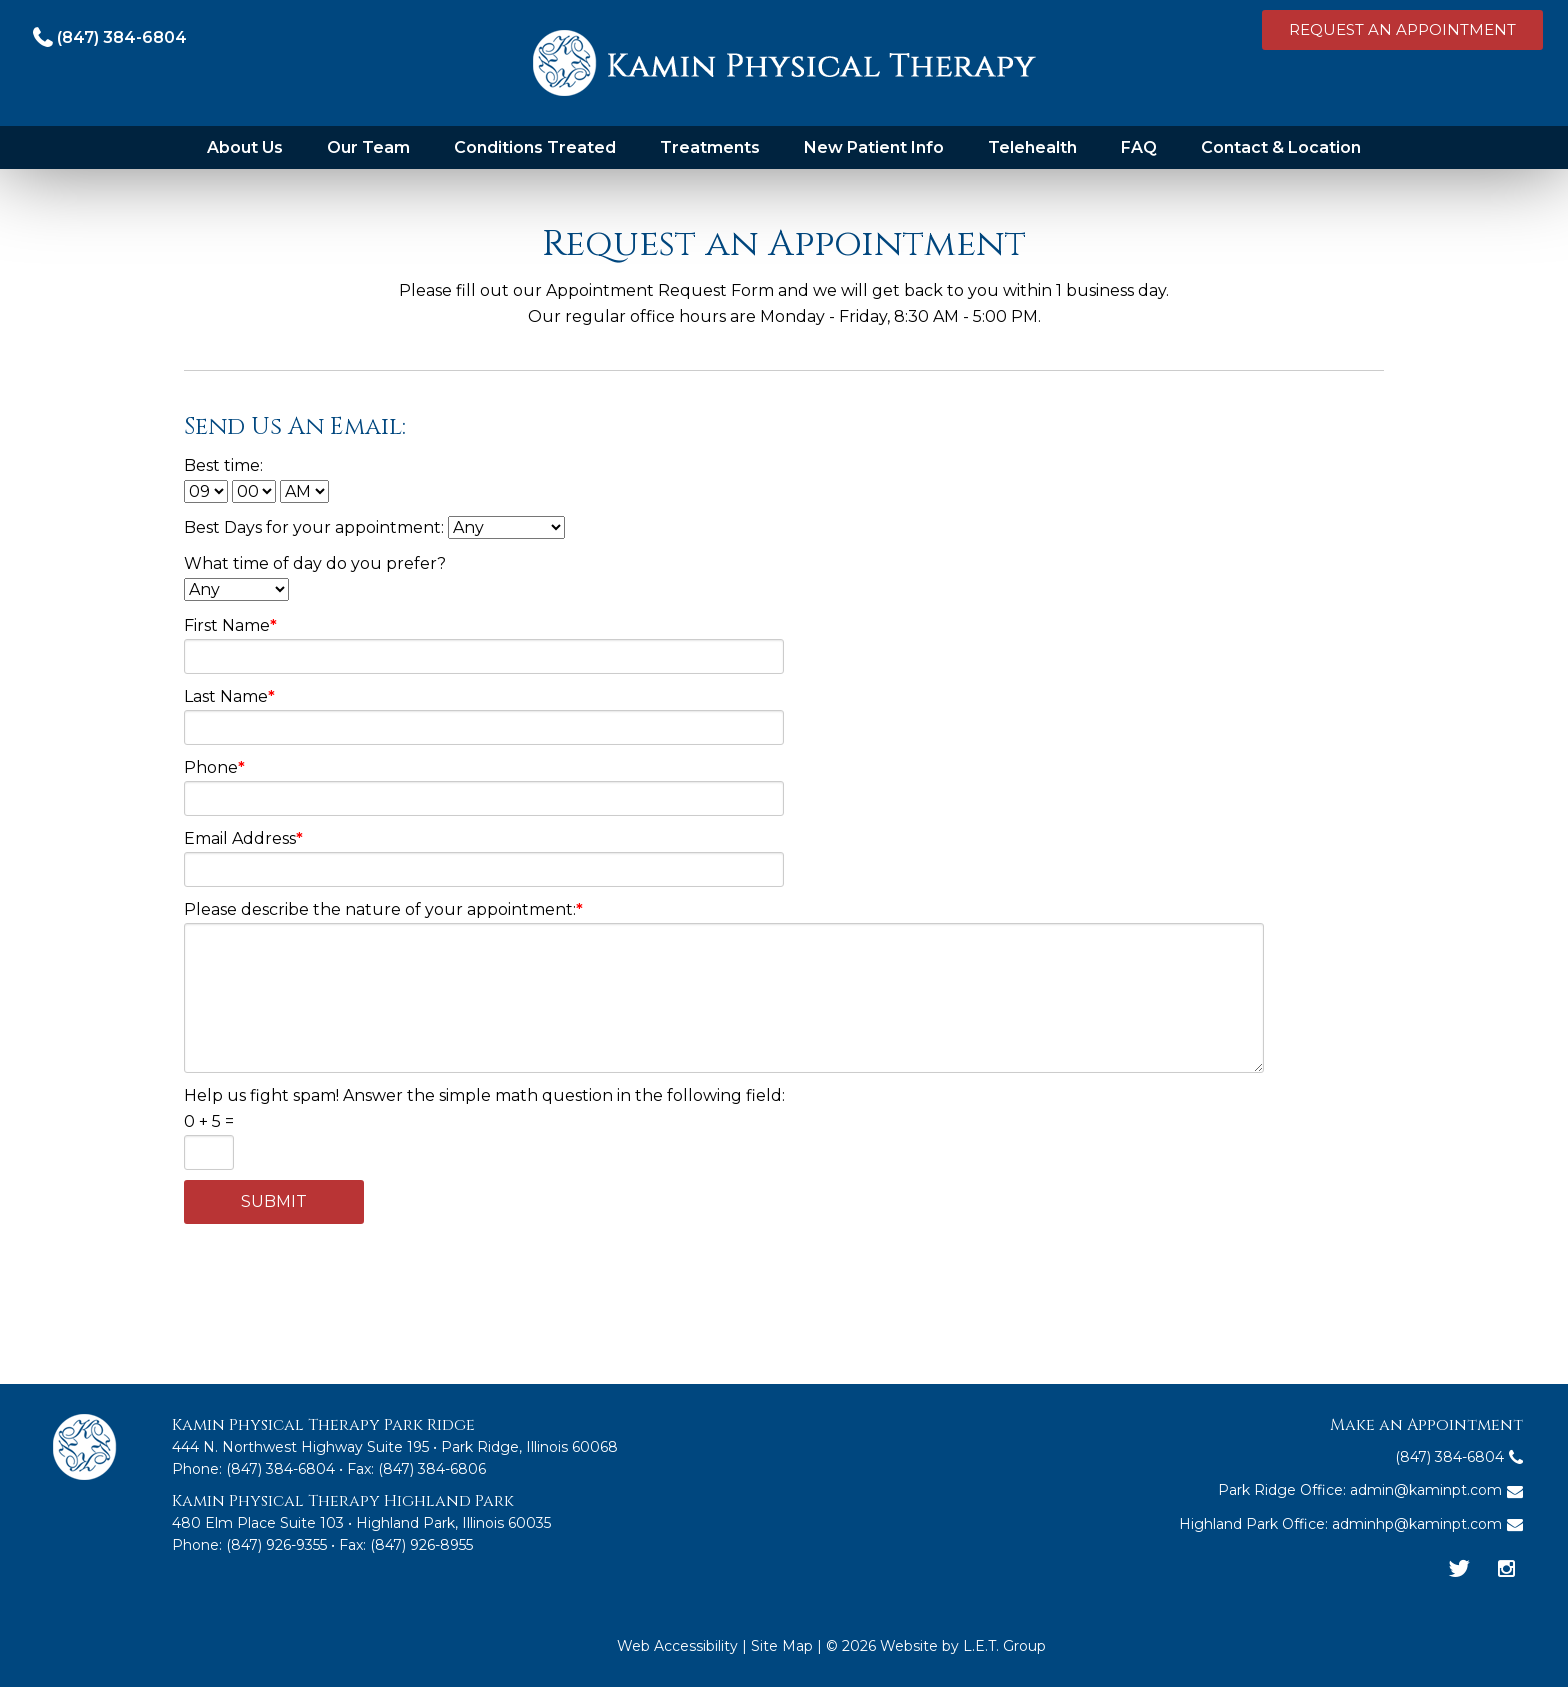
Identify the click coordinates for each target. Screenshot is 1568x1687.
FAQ (1139, 147)
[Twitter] (1459, 1570)
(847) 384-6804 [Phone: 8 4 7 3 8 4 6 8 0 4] (122, 37)
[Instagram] (1506, 1570)
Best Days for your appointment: (374, 527)
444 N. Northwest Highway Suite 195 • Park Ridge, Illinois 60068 (395, 1447)
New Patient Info (874, 147)
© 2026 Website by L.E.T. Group (936, 1646)
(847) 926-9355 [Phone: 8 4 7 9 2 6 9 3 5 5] (276, 1545)
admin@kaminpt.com (1426, 1490)
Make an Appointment (1426, 1425)
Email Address (243, 838)
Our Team (368, 147)
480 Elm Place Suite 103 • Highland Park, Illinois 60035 (361, 1523)
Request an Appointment (1402, 29)
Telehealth (1032, 147)
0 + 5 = (209, 1121)
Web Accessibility (677, 1646)
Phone (214, 767)
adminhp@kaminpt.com (1417, 1524)
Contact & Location (1281, 147)
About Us (245, 147)
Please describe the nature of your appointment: (383, 909)
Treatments (710, 147)
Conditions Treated (535, 147)
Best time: (223, 465)
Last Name (229, 696)
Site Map (782, 1646)
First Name (230, 625)
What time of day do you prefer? (315, 563)
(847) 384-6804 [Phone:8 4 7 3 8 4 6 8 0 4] (280, 1469)
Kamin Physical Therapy (784, 63)
